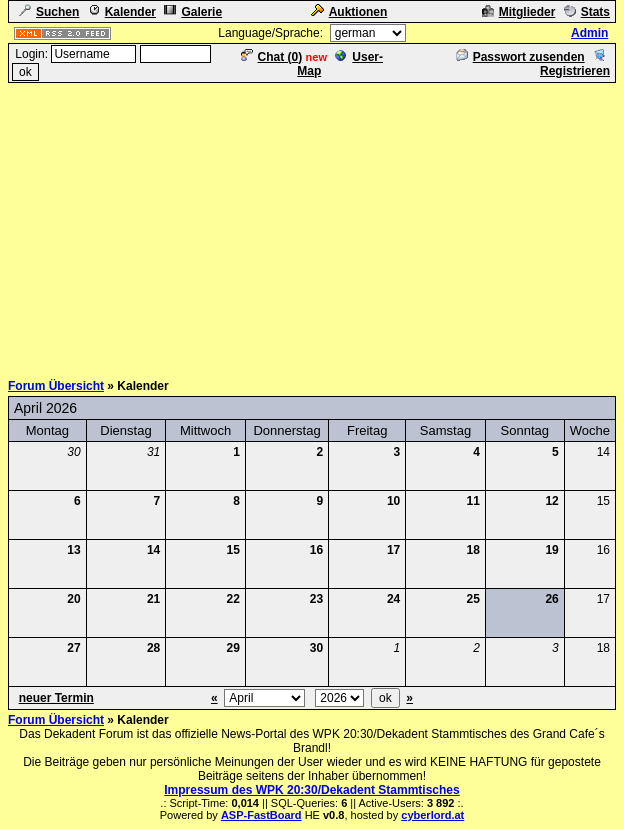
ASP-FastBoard (261, 815)
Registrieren (575, 64)
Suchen (49, 12)
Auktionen (349, 12)
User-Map (340, 64)
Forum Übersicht (56, 386)
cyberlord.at (432, 815)
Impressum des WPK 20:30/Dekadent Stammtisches (311, 790)
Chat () (272, 57)
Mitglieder (519, 12)
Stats (587, 12)
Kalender (122, 12)
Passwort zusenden (520, 57)
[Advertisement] (316, 225)
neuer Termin (56, 698)
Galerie (193, 12)
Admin (589, 33)
